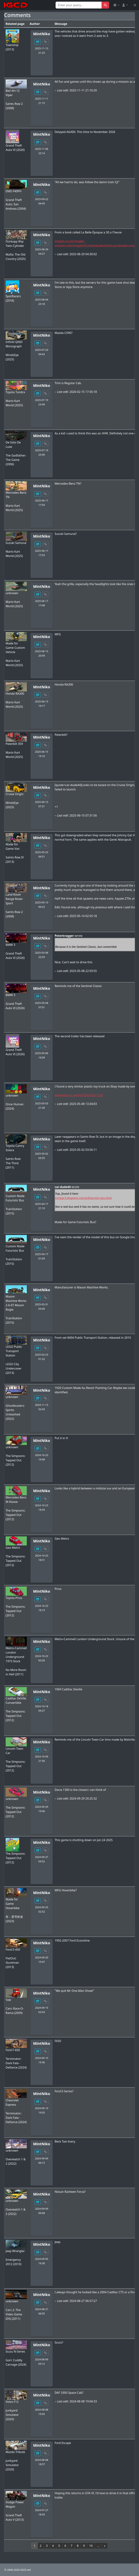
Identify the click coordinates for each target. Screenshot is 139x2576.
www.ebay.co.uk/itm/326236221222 (79, 1095)
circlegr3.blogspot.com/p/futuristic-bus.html (83, 1198)
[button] (116, 5)
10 (90, 2546)
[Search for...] (79, 5)
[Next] (105, 2546)
